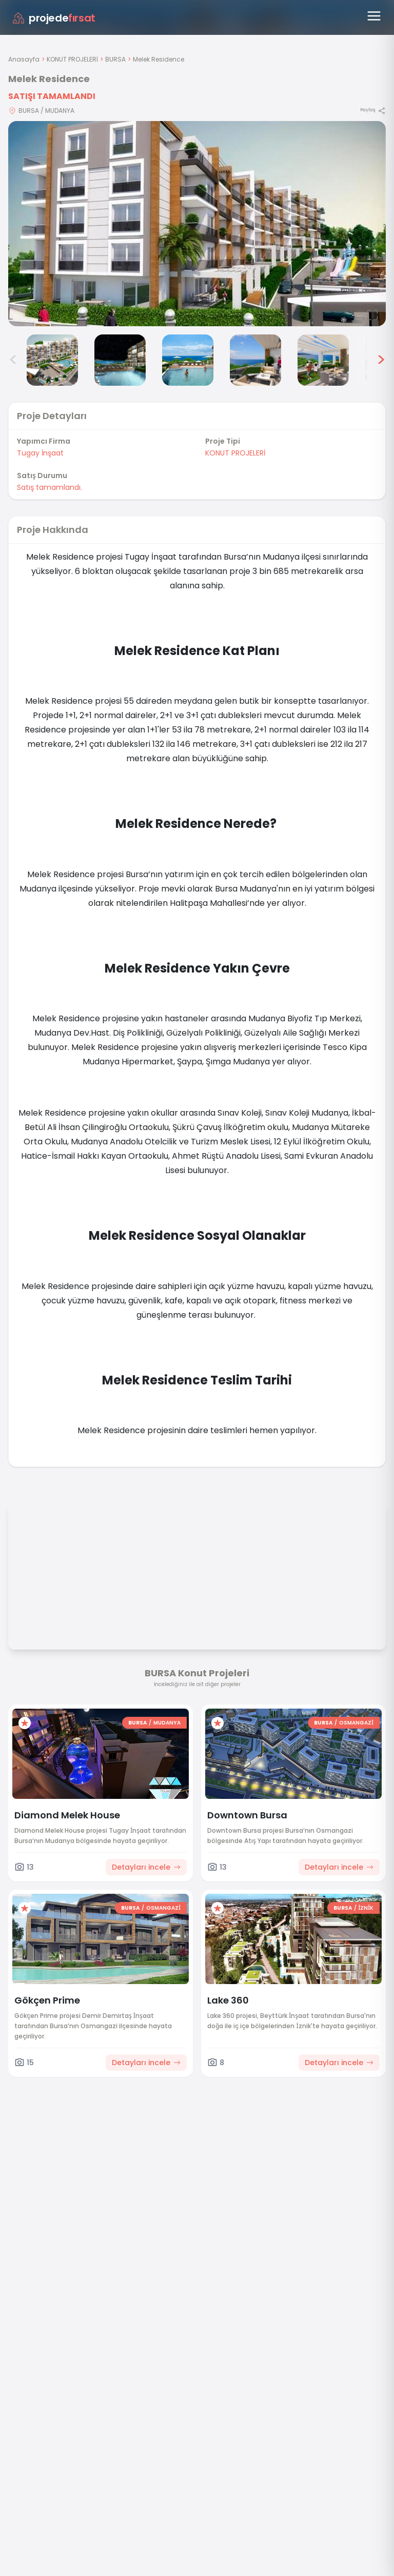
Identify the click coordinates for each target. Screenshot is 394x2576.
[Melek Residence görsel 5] (255, 360)
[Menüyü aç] (374, 16)
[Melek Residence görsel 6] (323, 360)
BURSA (115, 59)
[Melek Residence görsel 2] (52, 360)
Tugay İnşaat (40, 453)
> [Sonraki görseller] (381, 360)
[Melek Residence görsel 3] (120, 360)
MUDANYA (167, 1723)
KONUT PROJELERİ (72, 59)
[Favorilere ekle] (24, 1723)
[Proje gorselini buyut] (197, 223)
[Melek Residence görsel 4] (187, 360)
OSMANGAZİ (356, 1723)
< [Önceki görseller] (13, 360)
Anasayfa (24, 59)
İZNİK (366, 1908)
